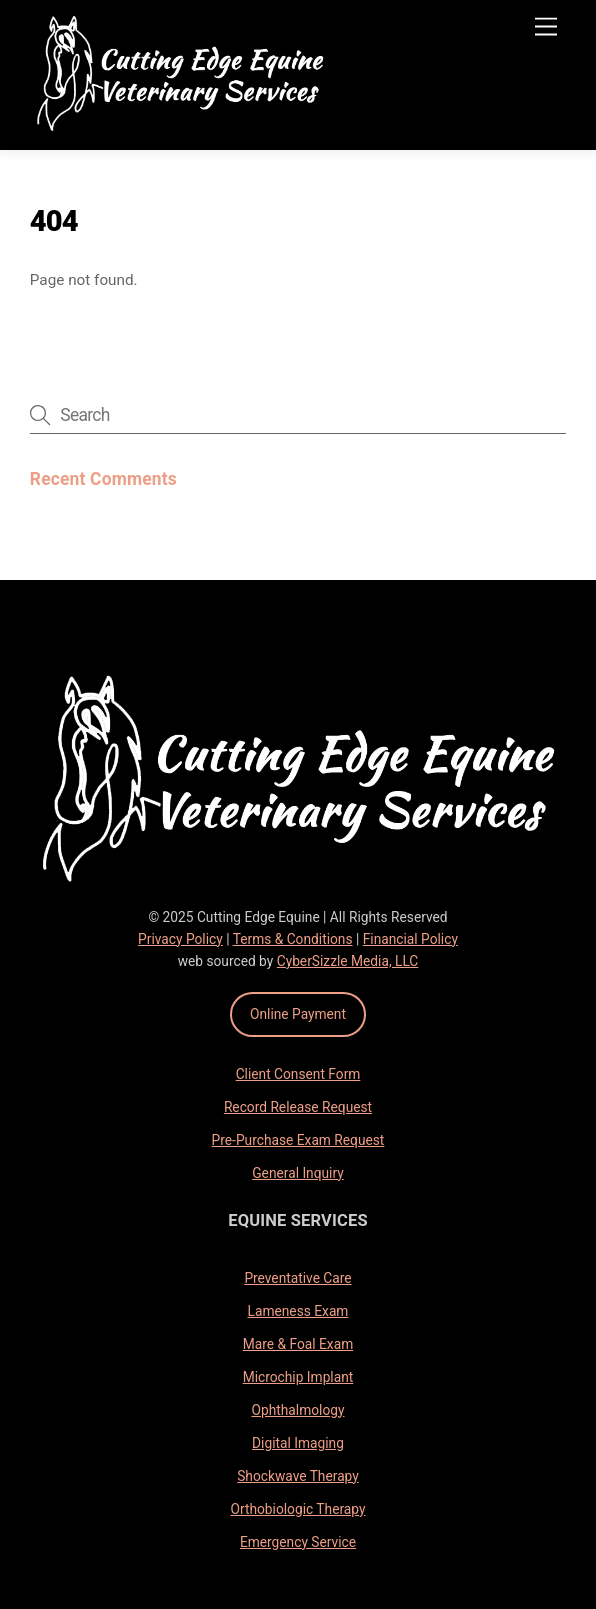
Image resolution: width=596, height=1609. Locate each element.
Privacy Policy (180, 939)
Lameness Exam (298, 1311)
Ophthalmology (298, 1410)
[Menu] (546, 27)
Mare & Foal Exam (298, 1344)
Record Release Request (298, 1107)
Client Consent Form (298, 1074)
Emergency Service (298, 1542)
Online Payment (298, 1014)
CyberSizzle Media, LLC (348, 961)
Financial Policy (410, 939)
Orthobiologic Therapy (298, 1509)
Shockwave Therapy (298, 1476)
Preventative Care (297, 1278)
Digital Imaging (298, 1443)
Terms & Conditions (293, 939)
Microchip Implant (298, 1377)
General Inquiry (298, 1173)
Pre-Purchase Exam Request (298, 1140)
